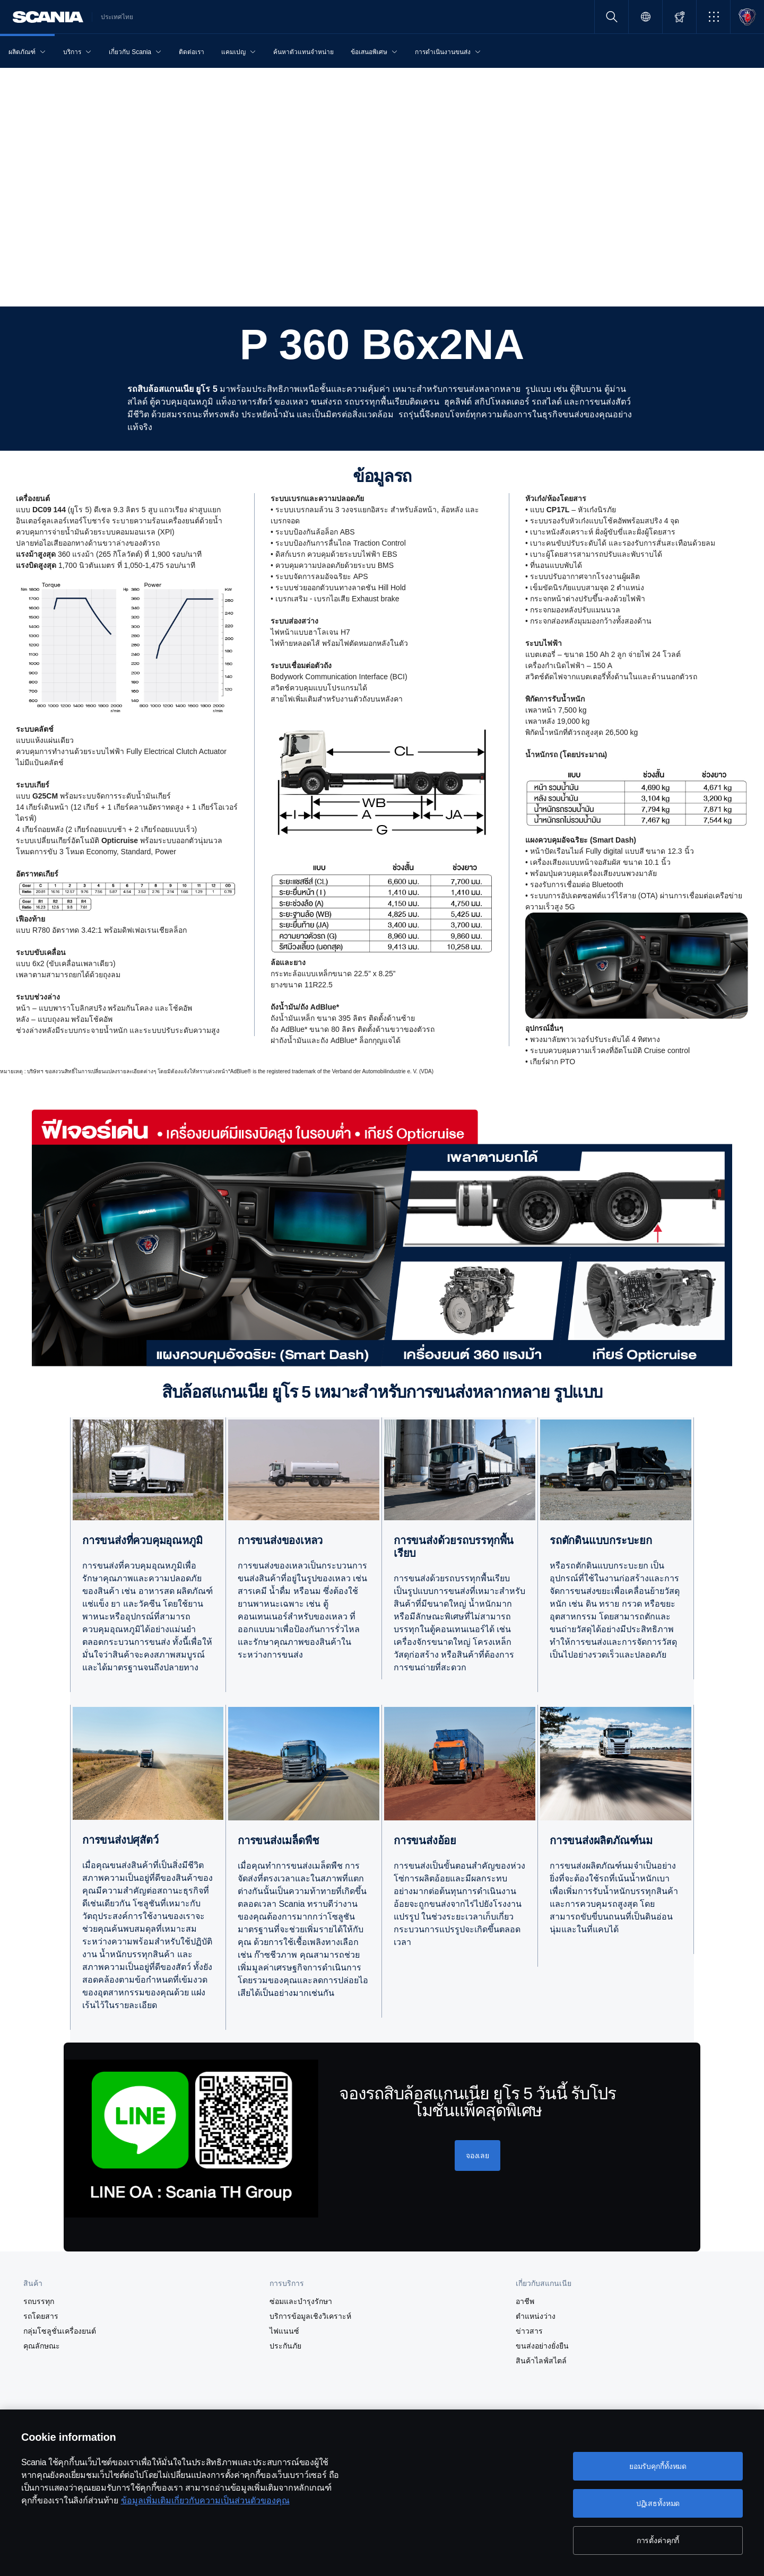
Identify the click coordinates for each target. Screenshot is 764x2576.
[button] (713, 16)
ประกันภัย (285, 2346)
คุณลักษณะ (41, 2346)
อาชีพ (525, 2301)
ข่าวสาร (529, 2331)
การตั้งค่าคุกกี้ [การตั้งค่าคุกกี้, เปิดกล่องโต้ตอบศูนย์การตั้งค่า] (658, 2540)
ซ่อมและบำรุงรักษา (301, 2301)
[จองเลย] (477, 2155)
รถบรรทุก (38, 2301)
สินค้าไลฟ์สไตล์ (541, 2360)
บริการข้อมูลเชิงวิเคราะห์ (310, 2316)
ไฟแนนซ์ (284, 2331)
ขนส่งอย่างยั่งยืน (542, 2346)
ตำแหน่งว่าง (535, 2316)
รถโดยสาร (40, 2316)
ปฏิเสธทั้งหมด (658, 2503)
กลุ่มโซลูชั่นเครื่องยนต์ (59, 2331)
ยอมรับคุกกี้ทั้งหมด (658, 2466)
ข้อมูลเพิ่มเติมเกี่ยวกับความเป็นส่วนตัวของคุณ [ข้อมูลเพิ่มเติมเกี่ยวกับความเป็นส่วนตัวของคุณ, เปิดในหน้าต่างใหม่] (205, 2500)
